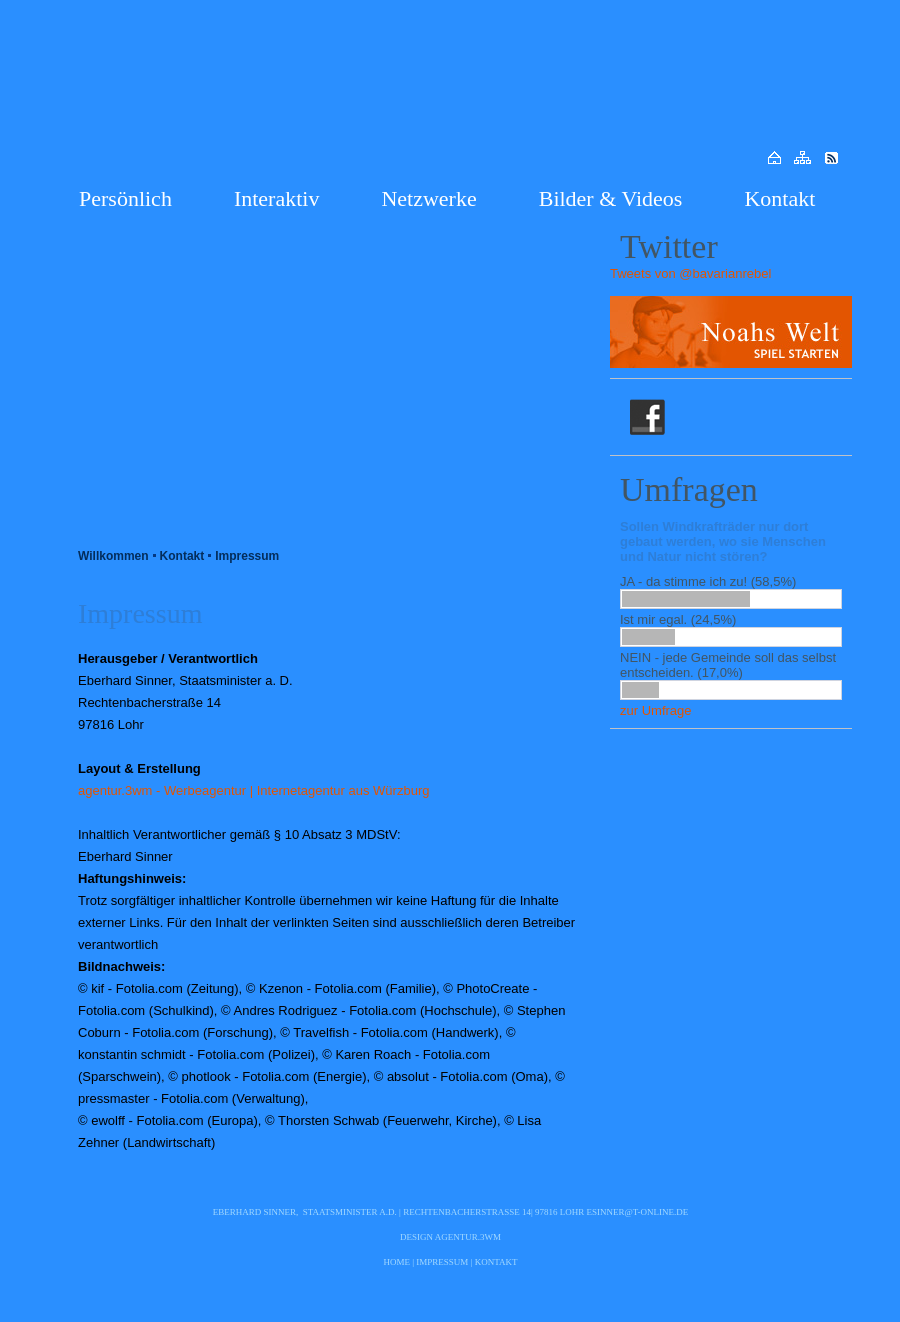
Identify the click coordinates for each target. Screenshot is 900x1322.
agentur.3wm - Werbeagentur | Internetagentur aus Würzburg (253, 790)
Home (397, 1262)
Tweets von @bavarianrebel (690, 273)
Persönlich (125, 198)
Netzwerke (428, 198)
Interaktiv (277, 198)
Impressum (247, 556)
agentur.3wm (468, 1237)
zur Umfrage (656, 710)
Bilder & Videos (611, 198)
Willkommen (113, 556)
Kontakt (779, 198)
